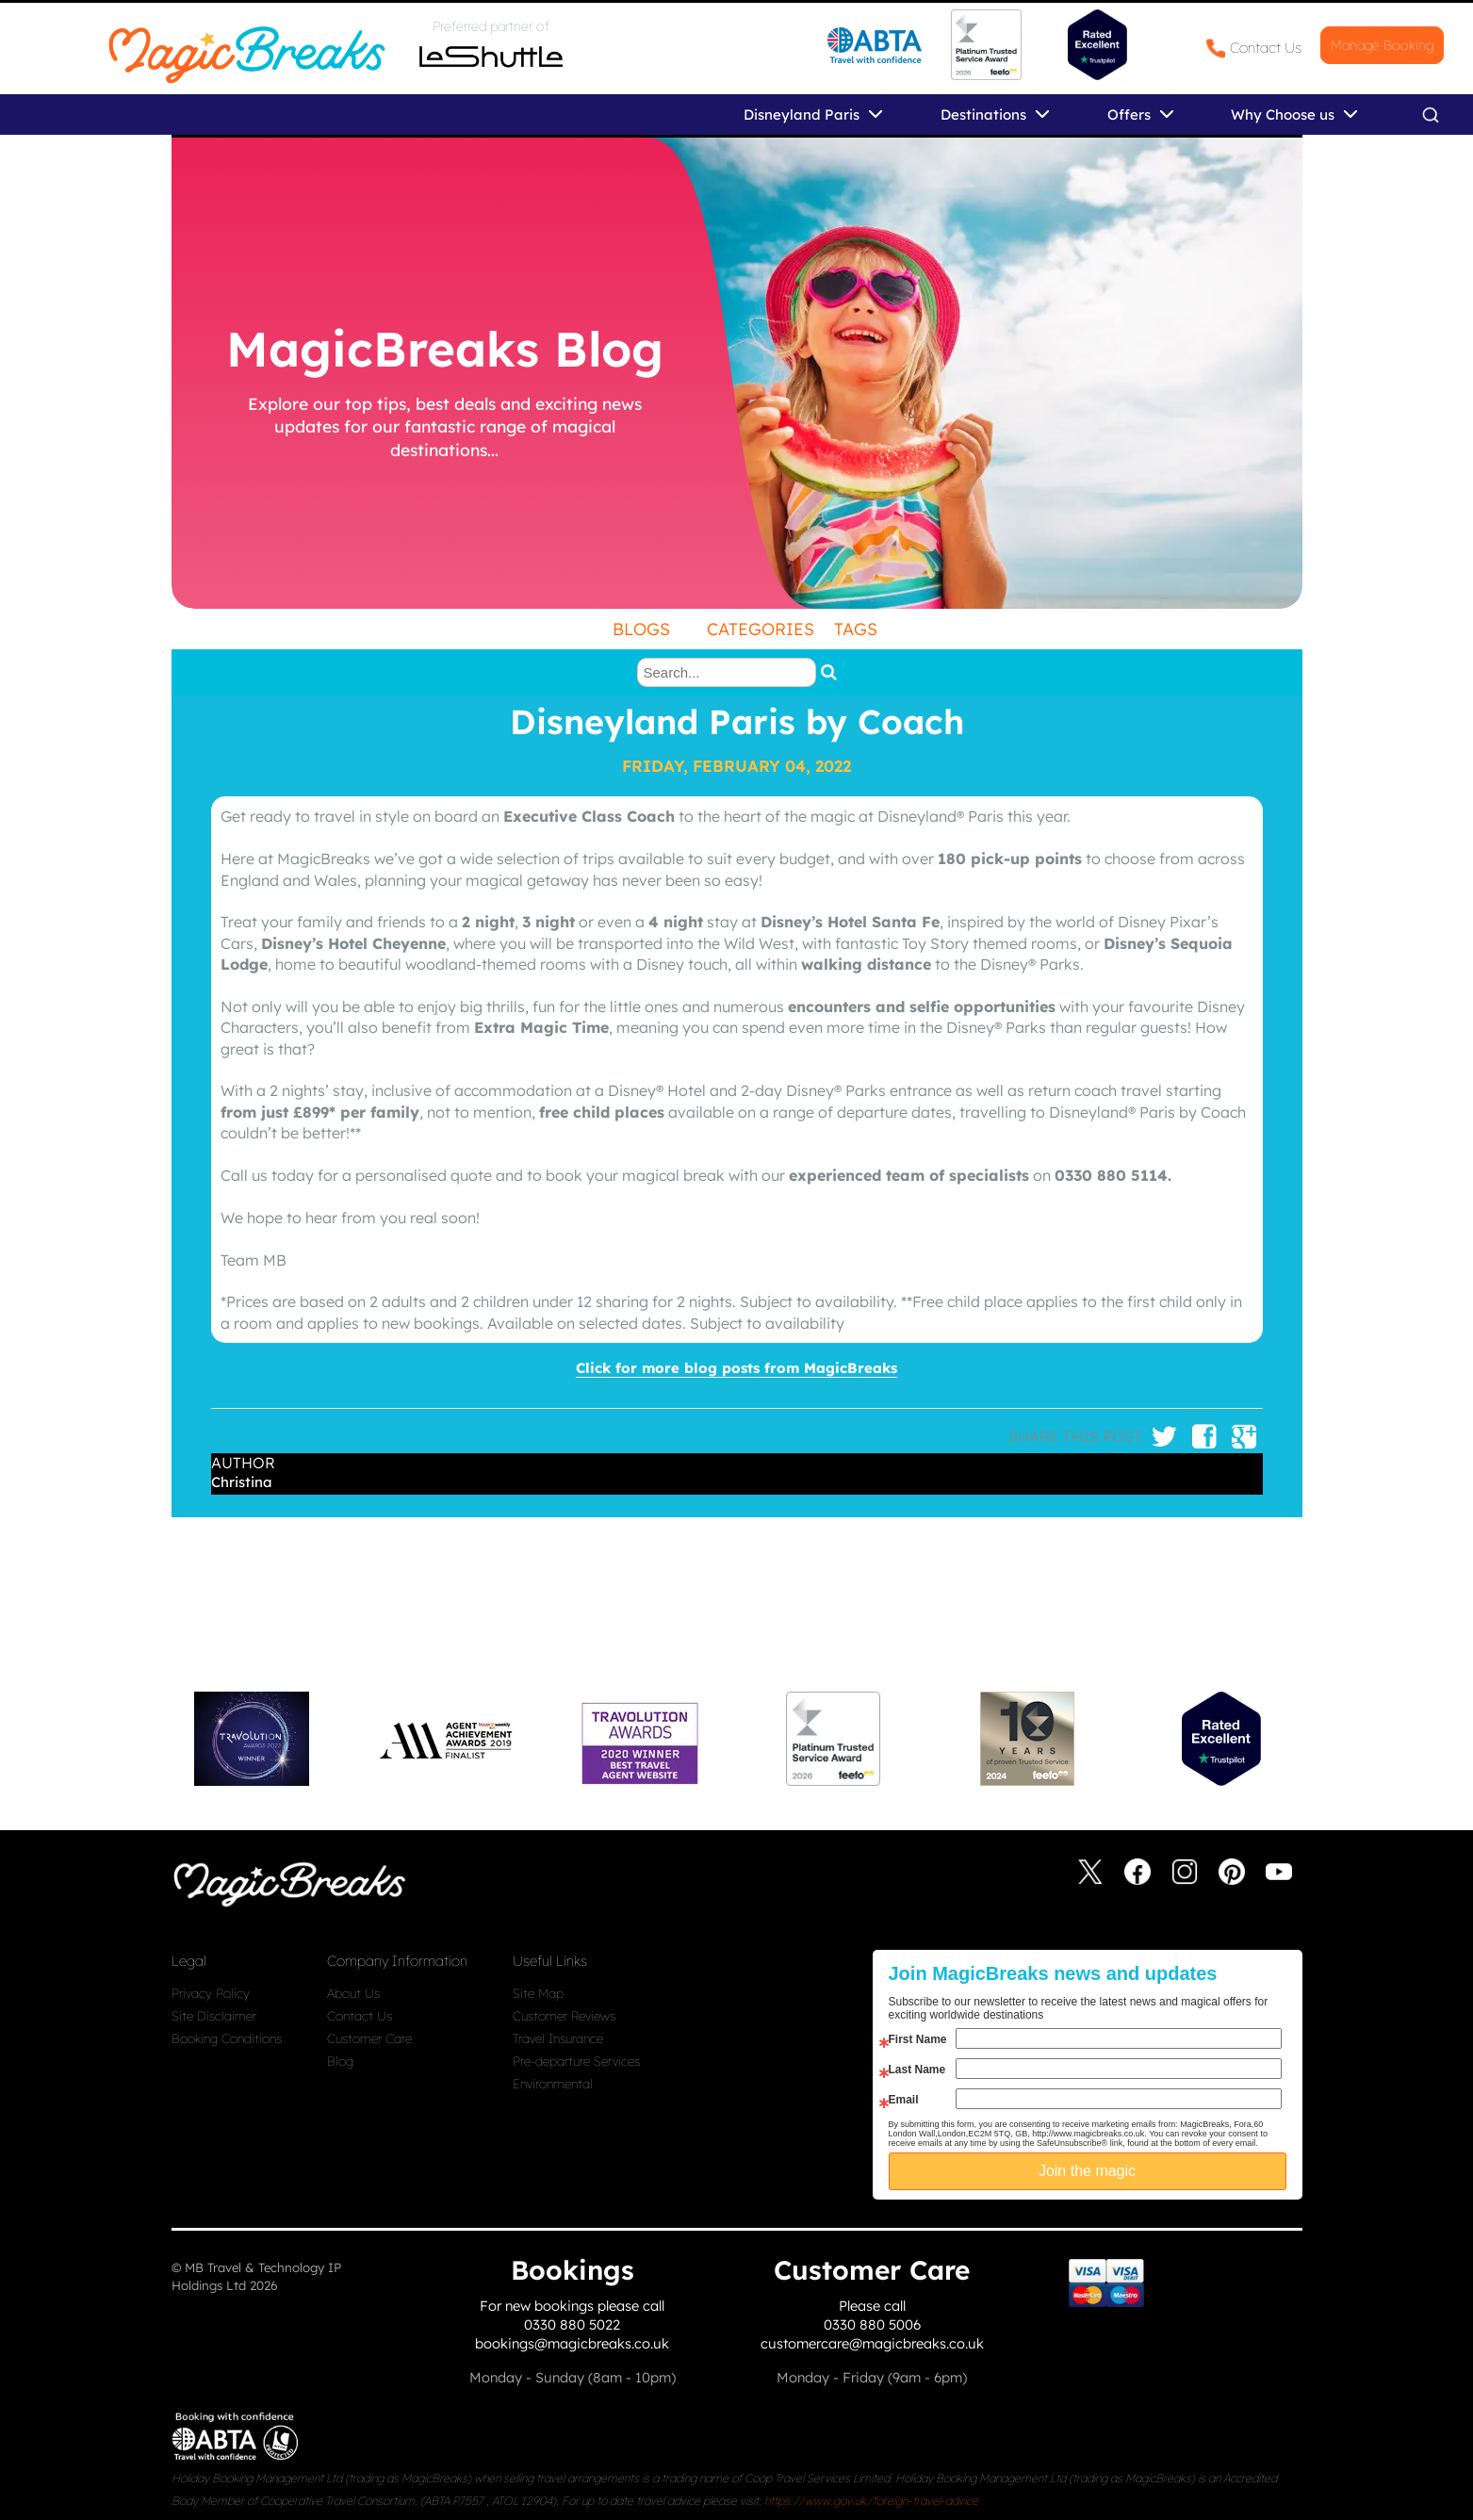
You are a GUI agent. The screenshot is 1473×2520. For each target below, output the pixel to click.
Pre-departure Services (576, 2061)
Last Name (917, 2069)
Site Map (538, 1993)
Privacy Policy (211, 1993)
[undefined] (737, 373)
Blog (340, 2061)
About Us (353, 1993)
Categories (760, 629)
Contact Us (1265, 48)
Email (904, 2099)
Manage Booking (1382, 45)
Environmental (553, 2083)
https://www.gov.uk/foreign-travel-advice (871, 2501)
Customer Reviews (564, 2015)
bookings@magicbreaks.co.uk (572, 2343)
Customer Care (369, 2038)
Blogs (641, 629)
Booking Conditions (227, 2038)
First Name (918, 2039)
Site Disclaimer (214, 2015)
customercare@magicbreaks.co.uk (872, 2343)
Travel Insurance (558, 2038)
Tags (855, 629)
